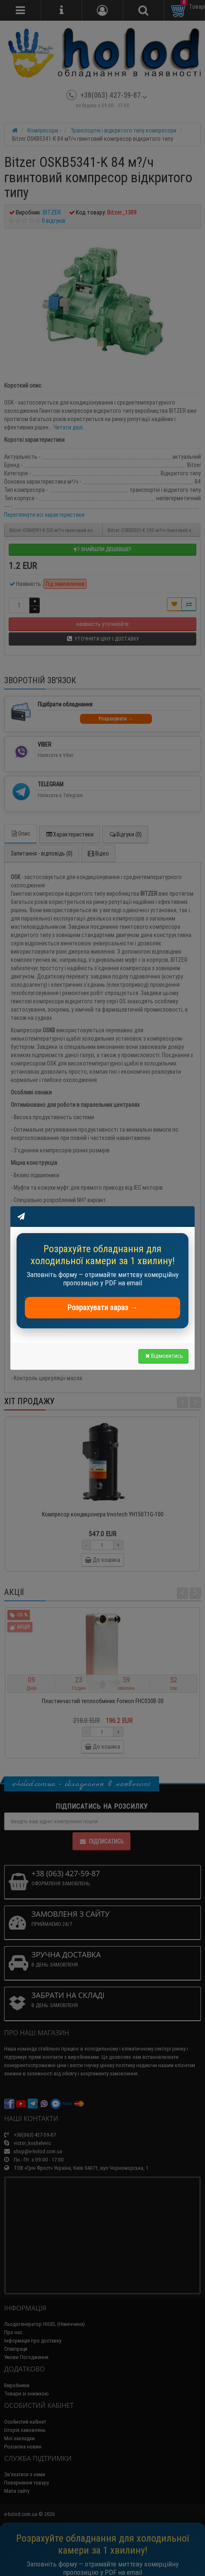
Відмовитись (163, 1355)
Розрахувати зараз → (102, 1307)
